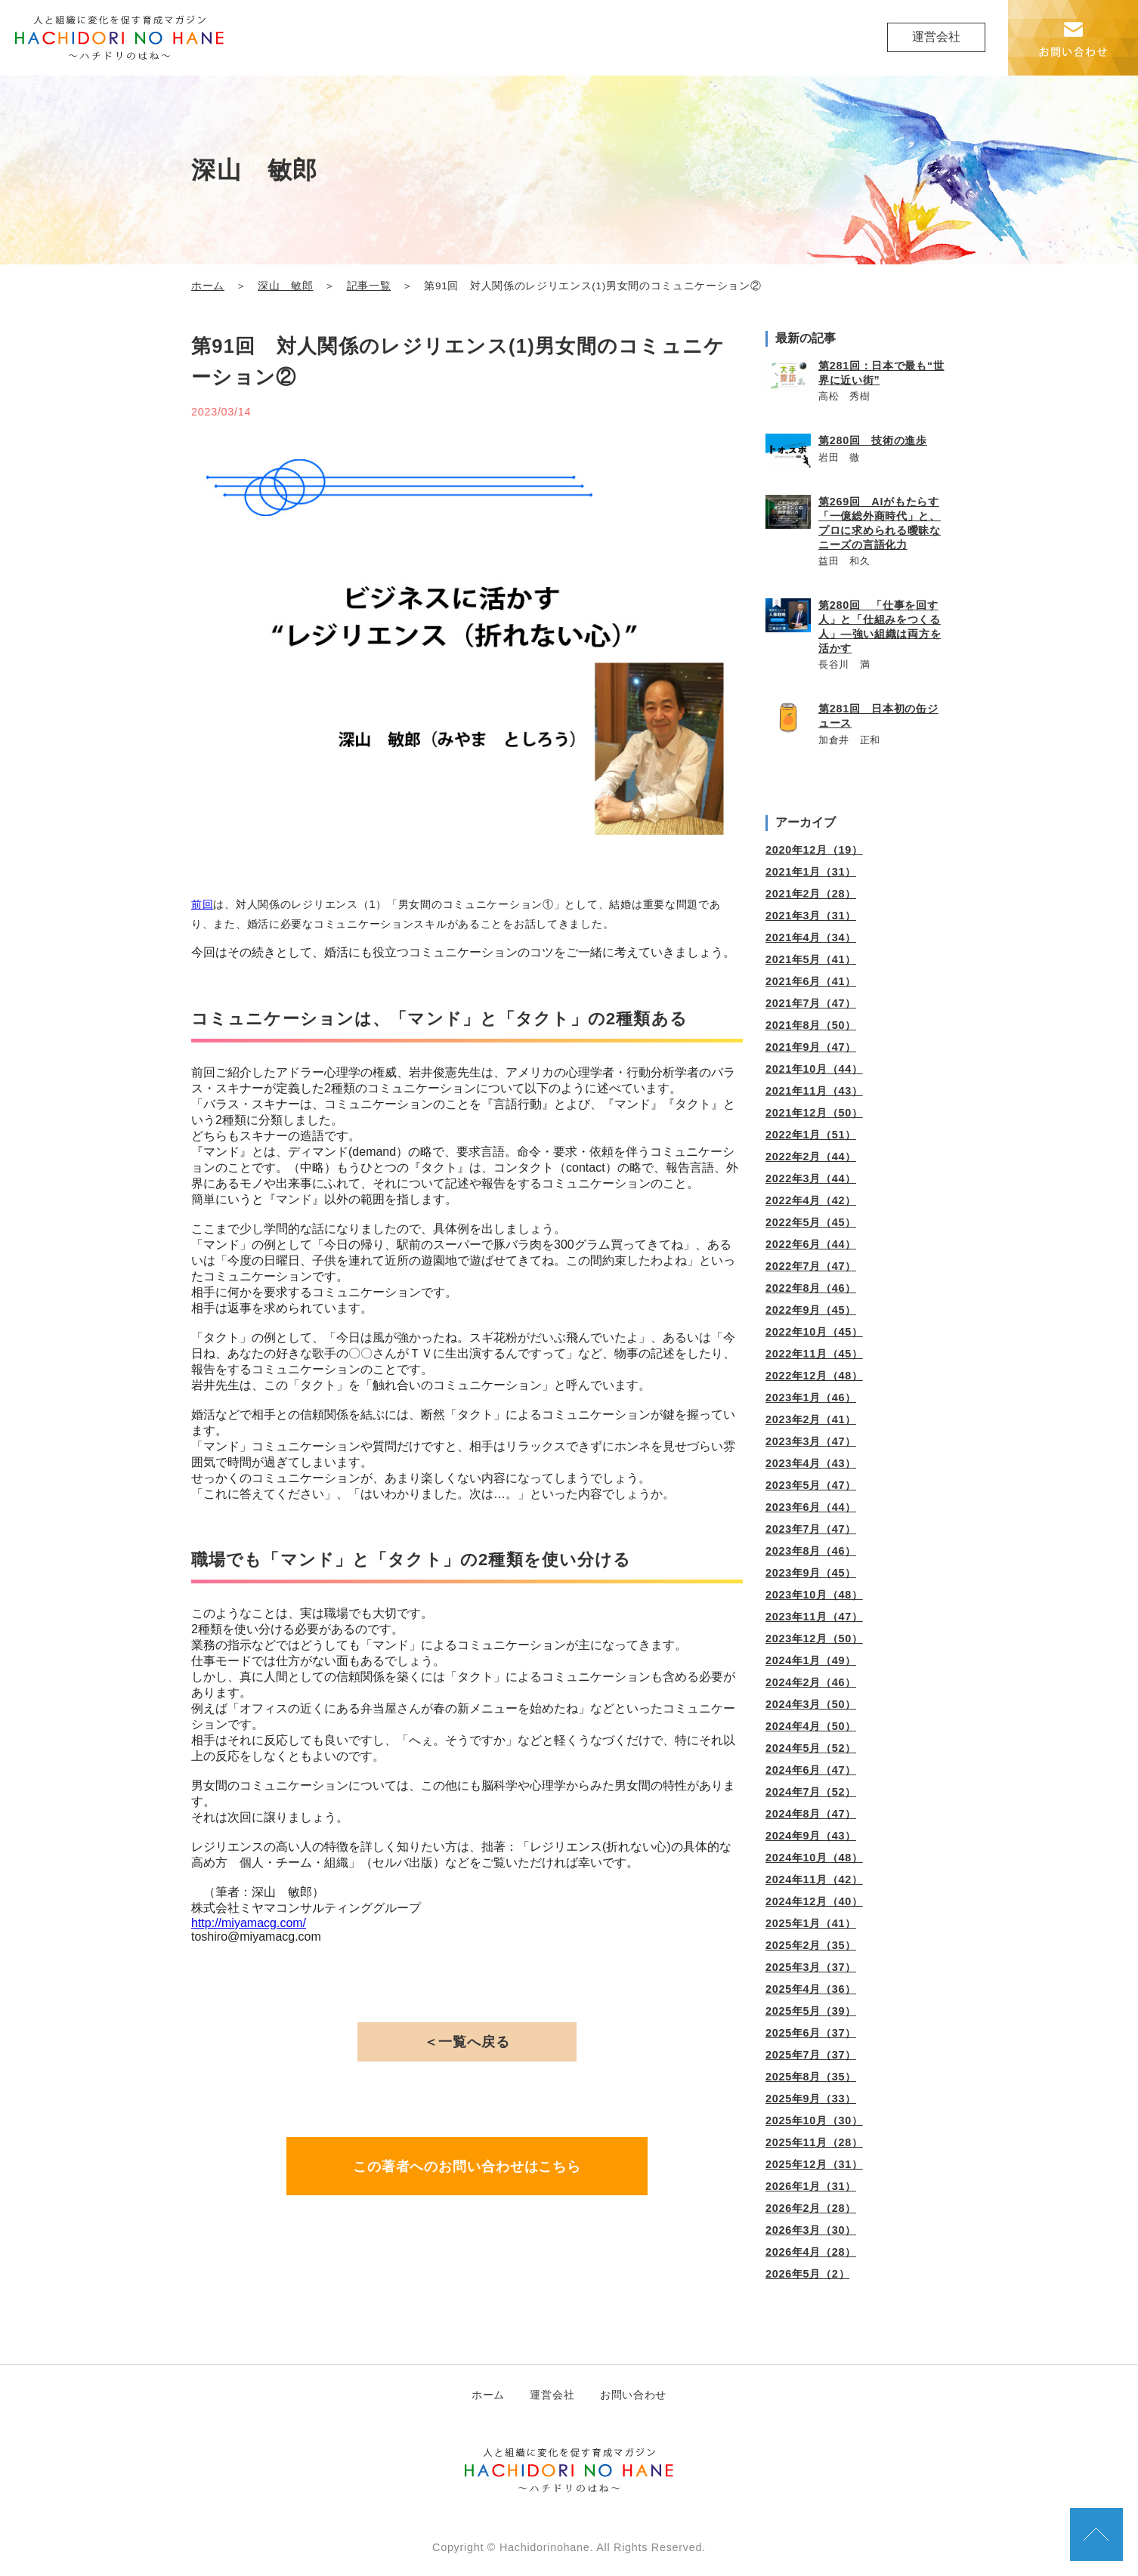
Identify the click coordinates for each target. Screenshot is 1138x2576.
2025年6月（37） (810, 2033)
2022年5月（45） (810, 1222)
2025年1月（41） (810, 1923)
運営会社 (936, 36)
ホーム (207, 286)
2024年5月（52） (810, 1748)
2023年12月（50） (814, 1638)
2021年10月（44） (814, 1069)
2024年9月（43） (810, 1836)
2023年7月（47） (810, 1529)
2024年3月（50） (810, 1704)
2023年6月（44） (810, 1507)
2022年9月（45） (810, 1310)
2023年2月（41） (810, 1419)
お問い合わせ (633, 2395)
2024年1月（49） (810, 1660)
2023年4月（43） (810, 1463)
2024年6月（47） (810, 1770)
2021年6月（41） (810, 981)
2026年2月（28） (810, 2208)
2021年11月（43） (814, 1091)
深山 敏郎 (285, 286)
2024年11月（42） (814, 1879)
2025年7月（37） (810, 2055)
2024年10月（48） (814, 1858)
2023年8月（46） (810, 1551)
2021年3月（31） (810, 916)
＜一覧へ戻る (466, 2041)
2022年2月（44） (810, 1157)
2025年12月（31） (814, 2164)
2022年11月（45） (814, 1354)
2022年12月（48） (814, 1376)
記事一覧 (369, 286)
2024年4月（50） (810, 1726)
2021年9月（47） (810, 1047)
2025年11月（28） (814, 2142)
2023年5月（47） (810, 1485)
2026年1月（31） (810, 2186)
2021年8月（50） (810, 1025)
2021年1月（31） (810, 872)
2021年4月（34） (810, 937)
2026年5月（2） (807, 2274)
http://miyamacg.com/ (248, 1923)
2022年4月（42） (810, 1200)
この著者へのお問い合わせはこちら (467, 2166)
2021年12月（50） (814, 1113)
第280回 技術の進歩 (872, 440)
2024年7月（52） (810, 1792)
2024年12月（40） (814, 1901)
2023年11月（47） (814, 1617)
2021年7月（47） (810, 1003)
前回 (202, 904)
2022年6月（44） (810, 1244)
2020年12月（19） (814, 850)
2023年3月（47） (810, 1441)
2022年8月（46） (810, 1288)
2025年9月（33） (810, 2099)
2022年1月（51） (810, 1135)
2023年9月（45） (810, 1573)
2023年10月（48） (814, 1595)
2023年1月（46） (810, 1397)
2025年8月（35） (810, 2077)
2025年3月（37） (810, 1967)
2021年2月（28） (810, 894)
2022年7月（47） (810, 1266)
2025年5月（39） (810, 2011)
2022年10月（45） (814, 1332)
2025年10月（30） (814, 2120)
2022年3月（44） (810, 1178)
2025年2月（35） (810, 1945)
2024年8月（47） (810, 1814)
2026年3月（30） (810, 2230)
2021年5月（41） (810, 959)
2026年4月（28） (810, 2252)
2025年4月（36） (810, 1989)
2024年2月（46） (810, 1682)
